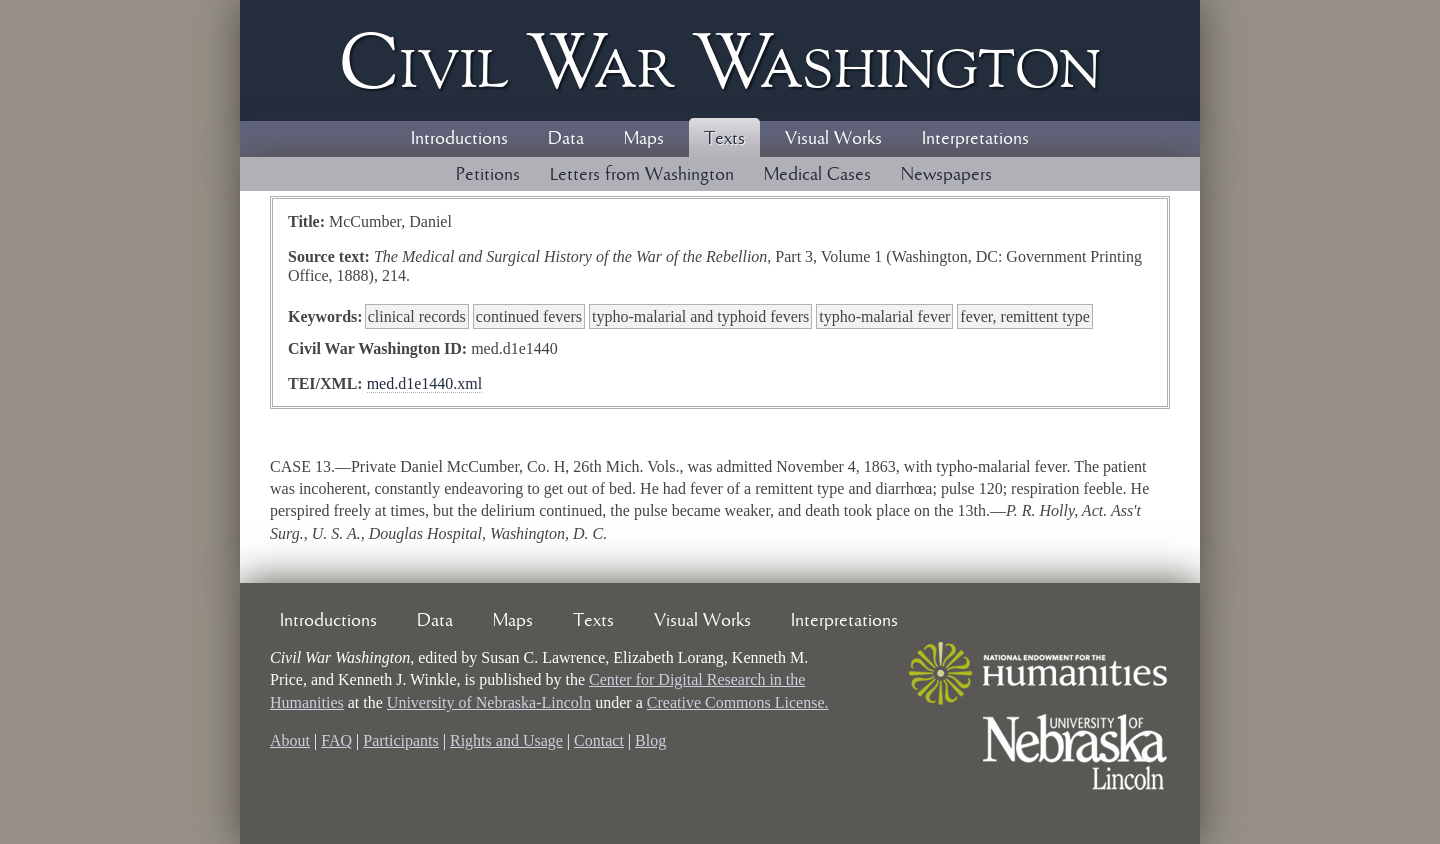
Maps (644, 139)
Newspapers (946, 175)
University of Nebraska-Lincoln (489, 702)
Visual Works (833, 139)
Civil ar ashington (720, 60)
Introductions (459, 139)
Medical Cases (817, 175)
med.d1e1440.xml (425, 383)
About (290, 740)
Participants (401, 740)
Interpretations (975, 139)
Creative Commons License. (738, 702)
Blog (650, 740)
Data (566, 139)
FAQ (336, 740)
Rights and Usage (506, 740)
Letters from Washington (642, 175)
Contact (599, 740)
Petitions (488, 175)
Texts (724, 139)
